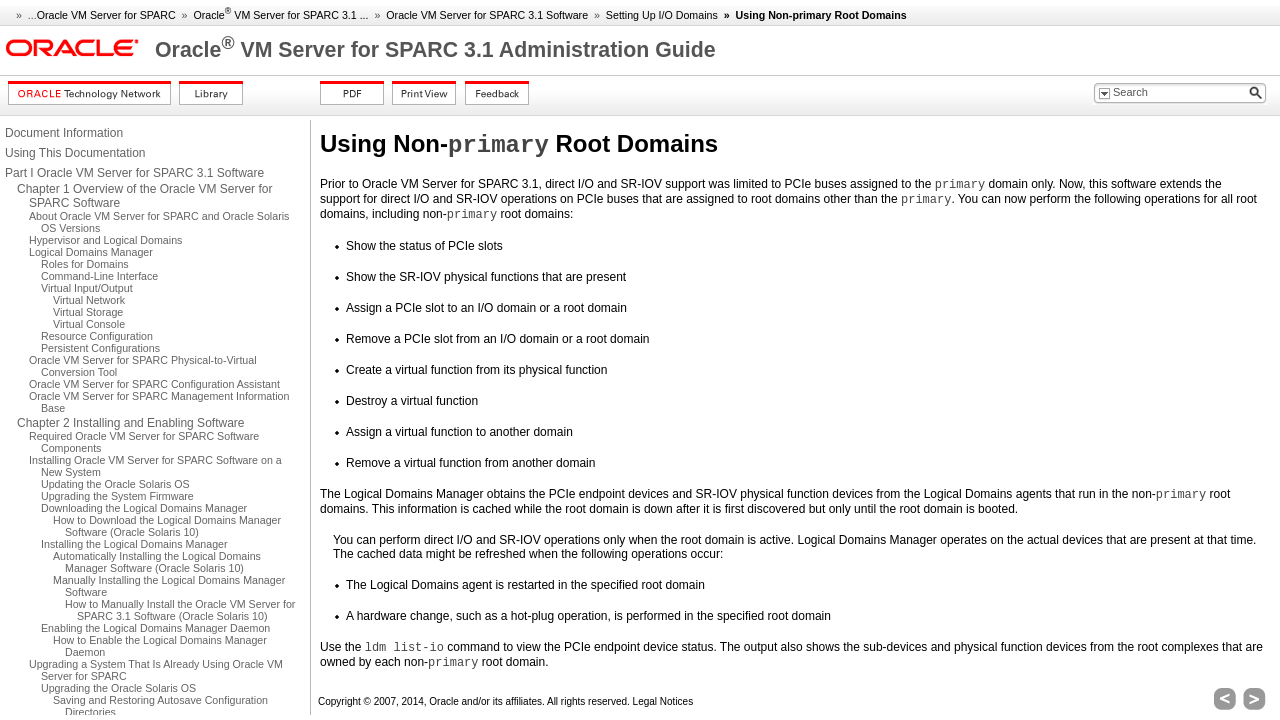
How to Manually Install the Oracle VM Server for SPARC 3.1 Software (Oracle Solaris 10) (180, 610)
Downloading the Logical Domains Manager (144, 508)
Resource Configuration (97, 336)
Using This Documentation (75, 153)
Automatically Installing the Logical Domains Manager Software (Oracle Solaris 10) (157, 562)
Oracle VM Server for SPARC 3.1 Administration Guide (435, 50)
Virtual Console (89, 324)
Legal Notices (663, 701)
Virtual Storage (88, 312)
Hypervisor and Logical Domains (105, 240)
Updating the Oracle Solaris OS (115, 484)
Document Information (64, 133)
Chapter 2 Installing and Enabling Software (130, 423)
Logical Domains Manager (91, 252)
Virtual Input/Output (87, 288)
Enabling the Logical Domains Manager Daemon (155, 628)
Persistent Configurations (100, 348)
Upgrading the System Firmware (117, 496)
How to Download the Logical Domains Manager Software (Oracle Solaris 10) (167, 526)
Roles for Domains (85, 264)
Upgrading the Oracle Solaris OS (118, 688)
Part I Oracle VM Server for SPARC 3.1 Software (134, 173)
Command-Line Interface (99, 276)
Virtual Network (89, 300)
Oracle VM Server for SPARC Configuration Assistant (154, 384)
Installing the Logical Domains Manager (134, 544)
